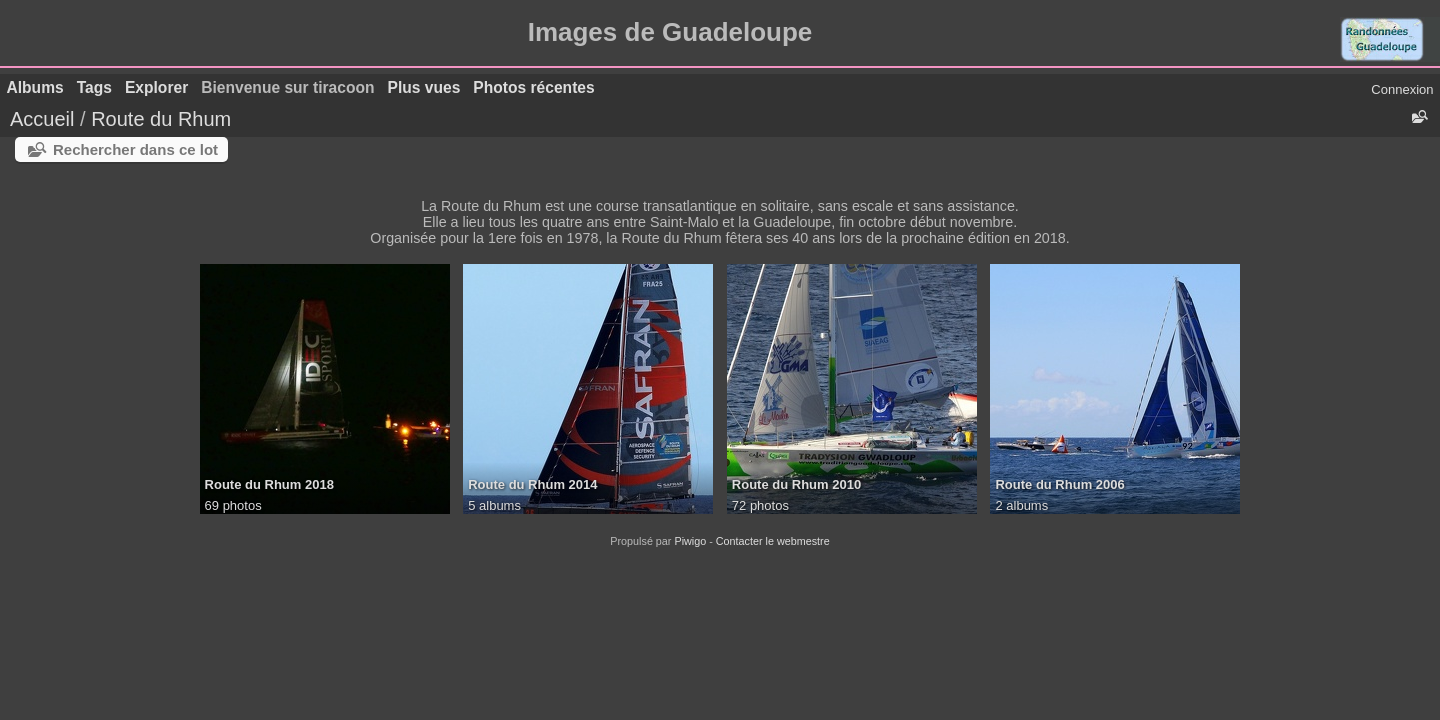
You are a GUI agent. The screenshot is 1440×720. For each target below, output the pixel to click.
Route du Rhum (161, 119)
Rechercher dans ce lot (135, 149)
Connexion (1402, 89)
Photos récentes (533, 87)
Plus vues (424, 87)
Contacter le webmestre (773, 541)
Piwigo (690, 541)
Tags (94, 87)
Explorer (156, 87)
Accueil (42, 119)
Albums (35, 87)
